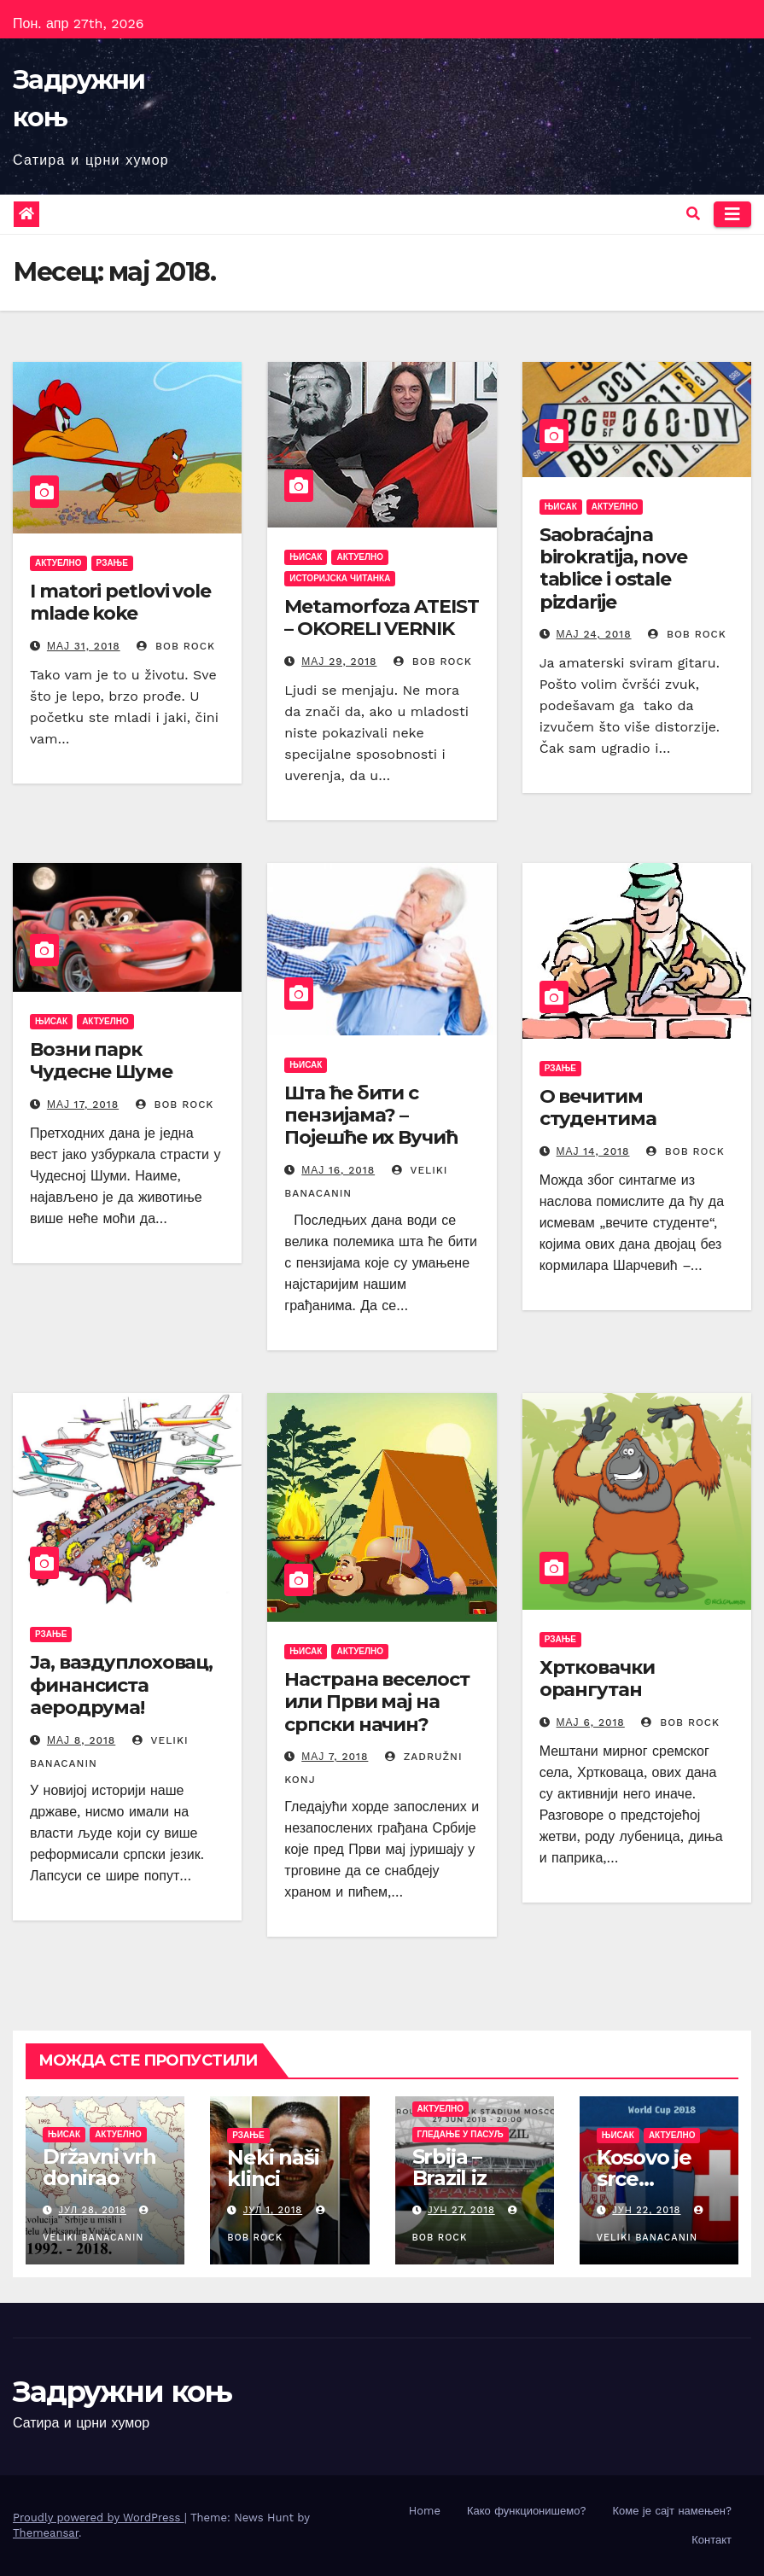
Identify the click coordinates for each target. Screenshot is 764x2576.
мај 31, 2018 (83, 646)
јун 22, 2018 (646, 2210)
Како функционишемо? (526, 2510)
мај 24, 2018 (594, 634)
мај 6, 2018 (591, 1722)
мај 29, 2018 (338, 661)
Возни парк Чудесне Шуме (101, 1060)
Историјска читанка (339, 578)
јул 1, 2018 (272, 2210)
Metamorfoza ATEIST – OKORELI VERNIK (381, 617)
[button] (693, 214)
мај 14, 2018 (593, 1151)
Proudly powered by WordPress (98, 2517)
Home (424, 2510)
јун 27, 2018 (461, 2210)
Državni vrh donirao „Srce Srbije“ (104, 2178)
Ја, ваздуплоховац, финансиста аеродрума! (121, 1685)
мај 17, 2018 (83, 1104)
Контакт (711, 2539)
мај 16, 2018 (338, 1170)
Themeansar (46, 2532)
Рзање (112, 563)
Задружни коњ (122, 2392)
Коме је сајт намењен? (672, 2510)
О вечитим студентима (597, 1107)
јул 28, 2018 (92, 2210)
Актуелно (58, 563)
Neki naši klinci (272, 2168)
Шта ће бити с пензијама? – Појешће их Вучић (370, 1115)
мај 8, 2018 (81, 1740)
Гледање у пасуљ (460, 2134)
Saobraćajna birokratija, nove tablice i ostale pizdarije (613, 568)
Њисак (305, 557)
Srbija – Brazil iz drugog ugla (474, 2178)
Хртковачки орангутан (597, 1678)
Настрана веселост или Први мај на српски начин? (376, 1702)
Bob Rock (176, 646)
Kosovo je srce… (644, 2168)
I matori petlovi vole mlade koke (120, 602)
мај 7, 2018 (334, 1757)
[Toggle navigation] (732, 214)
